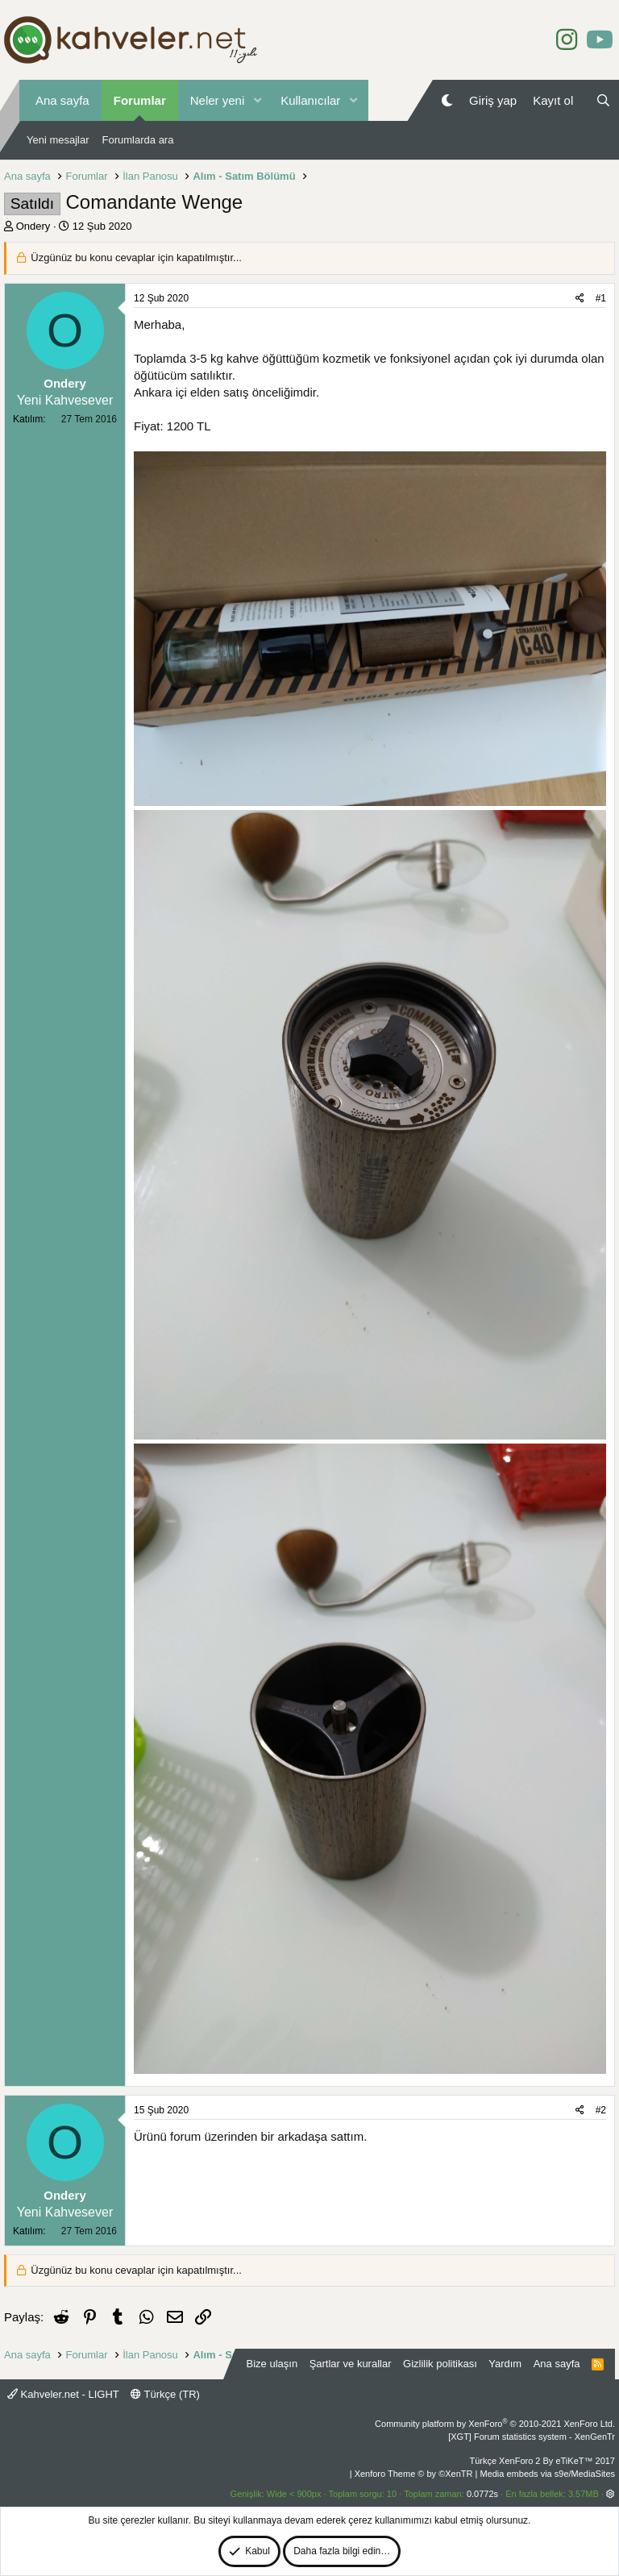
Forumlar (140, 100)
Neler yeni (217, 100)
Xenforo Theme (414, 2473)
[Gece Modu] (447, 100)
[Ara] (603, 100)
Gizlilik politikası (440, 2364)
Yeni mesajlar (58, 140)
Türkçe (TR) (165, 2394)
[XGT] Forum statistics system (531, 2436)
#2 (601, 2110)
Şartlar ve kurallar (351, 2364)
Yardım (504, 2364)
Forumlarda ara (138, 140)
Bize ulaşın (272, 2364)
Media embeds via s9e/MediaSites (547, 2473)
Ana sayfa (62, 100)
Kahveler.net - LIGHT (63, 2394)
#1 (601, 298)
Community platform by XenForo (495, 2424)
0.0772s (482, 2494)
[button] (257, 100)
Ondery (33, 226)
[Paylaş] (580, 298)
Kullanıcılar (310, 100)
